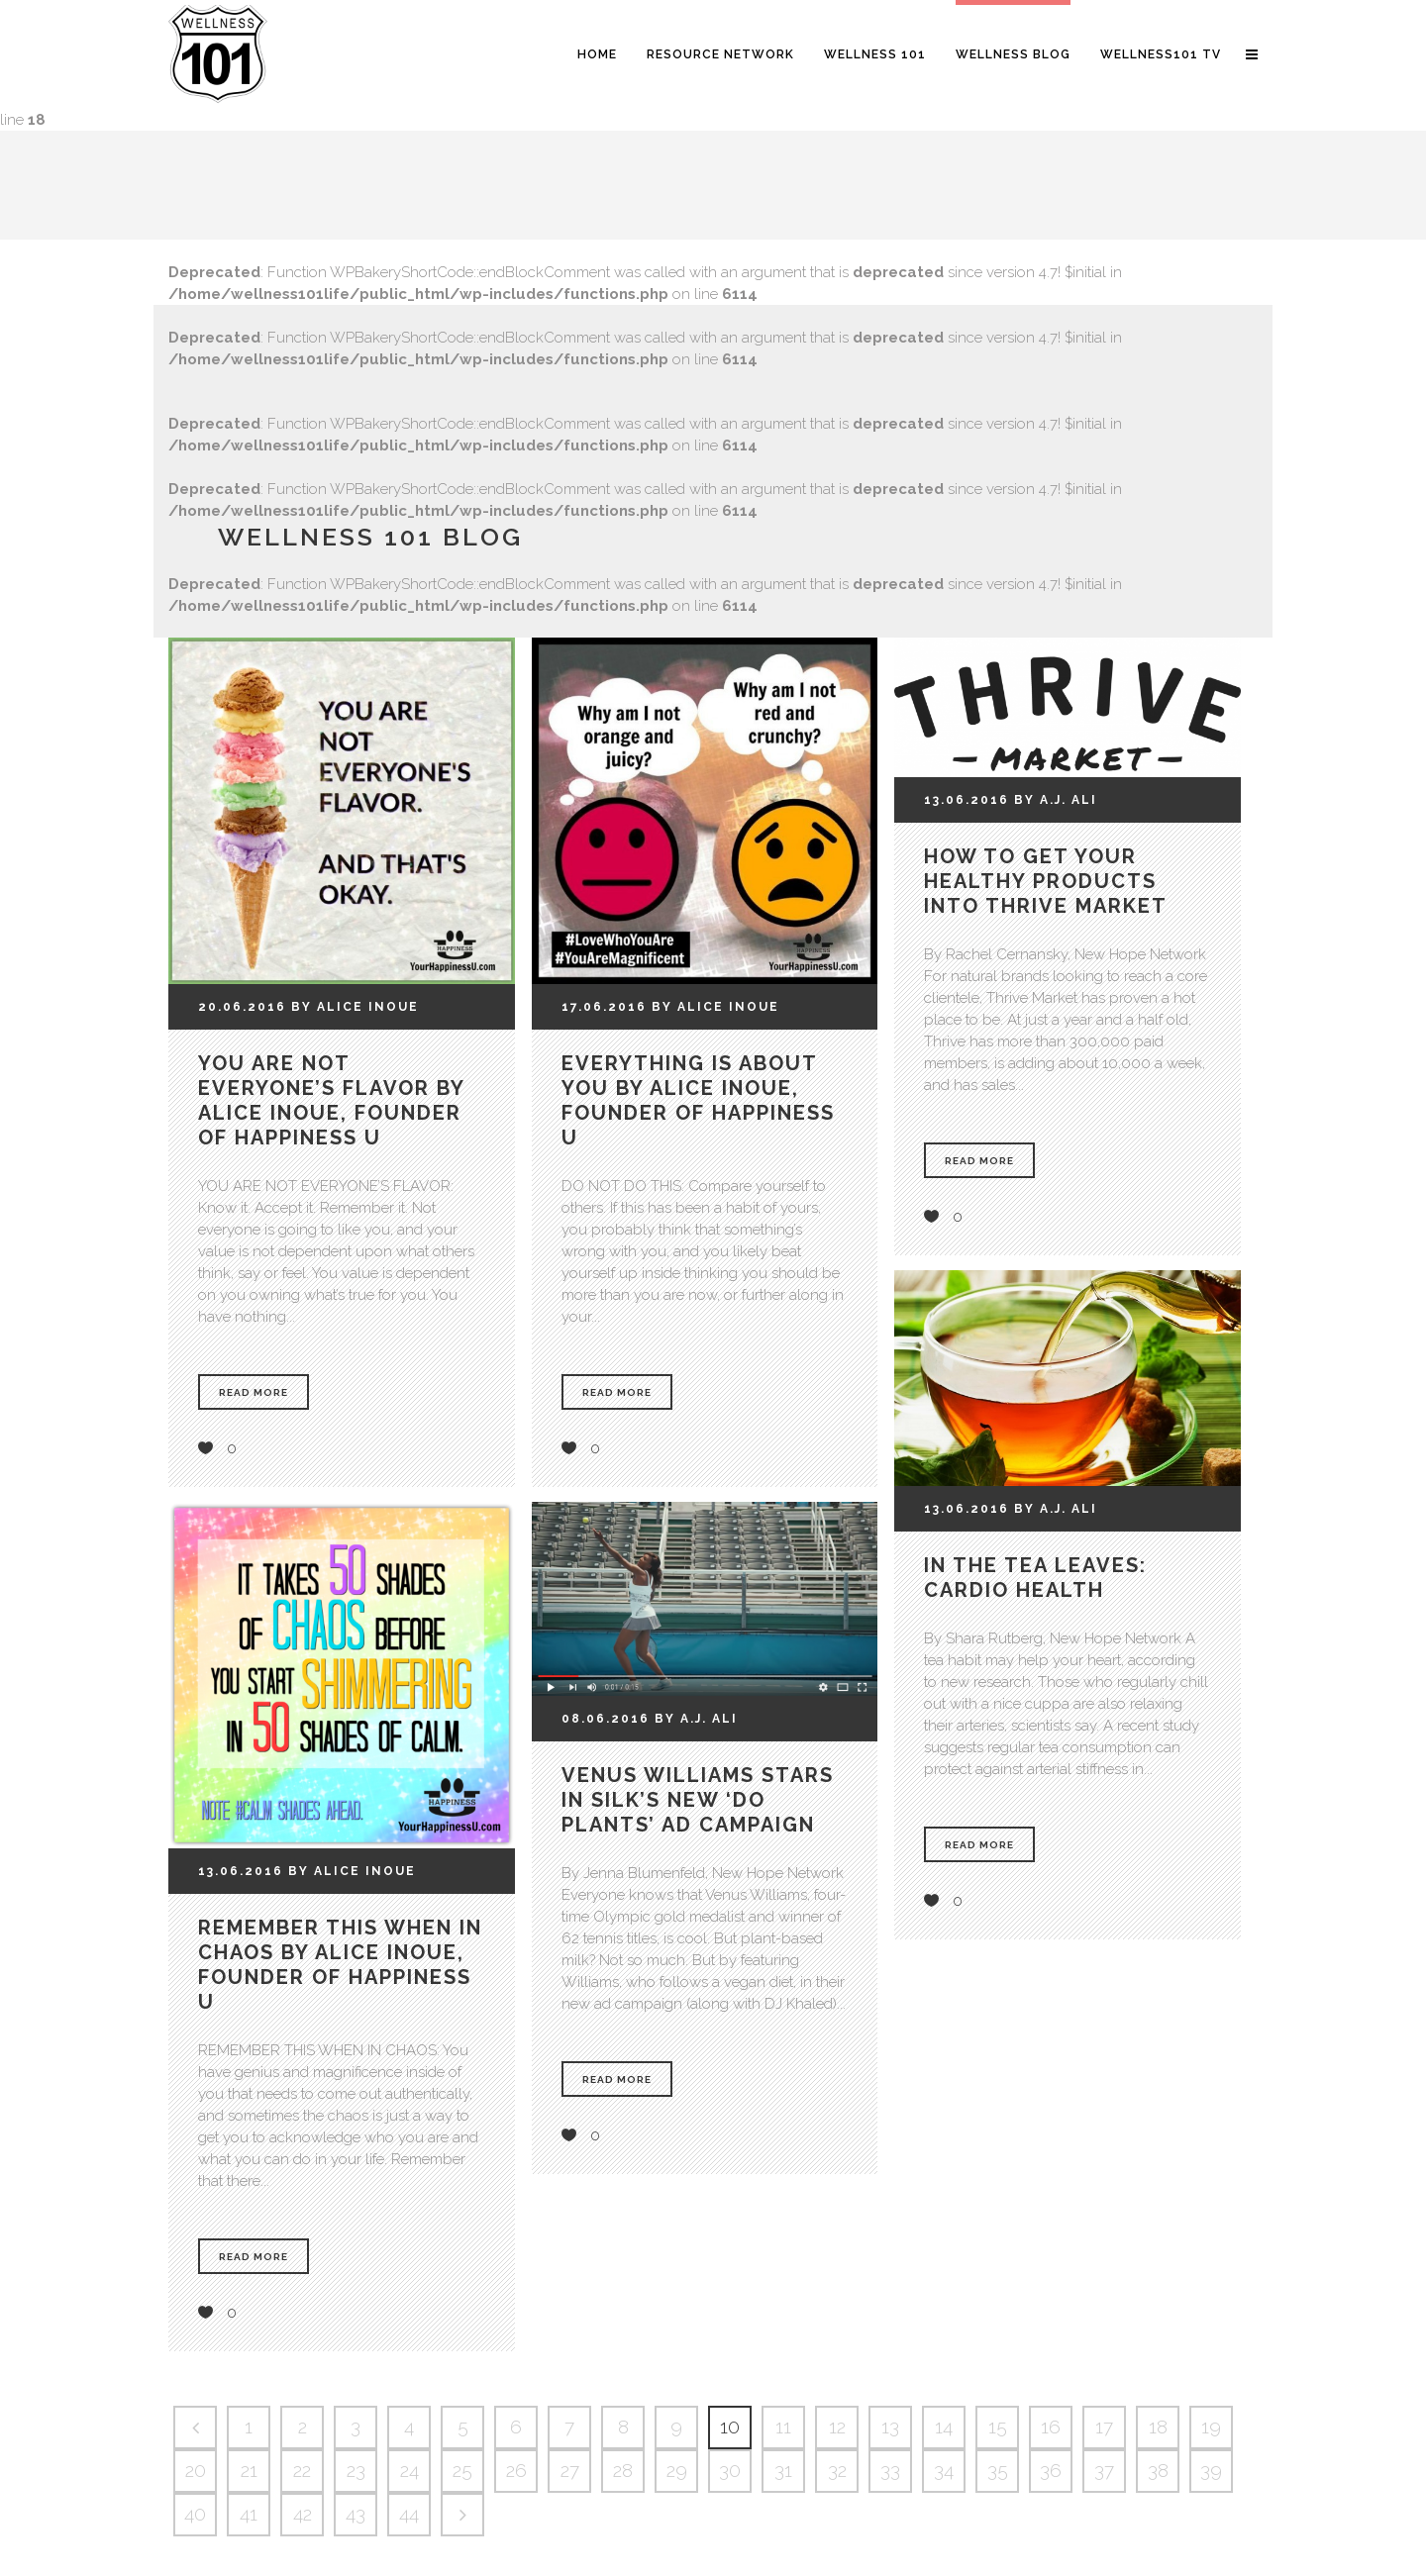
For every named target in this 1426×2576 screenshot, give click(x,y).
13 (890, 2426)
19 (1211, 2426)
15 (997, 2426)
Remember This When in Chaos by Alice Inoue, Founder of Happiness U (340, 1965)
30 (730, 2470)
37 (1104, 2470)
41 (248, 2514)
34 (944, 2470)
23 (356, 2470)
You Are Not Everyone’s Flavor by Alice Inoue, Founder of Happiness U (331, 1100)
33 (890, 2470)
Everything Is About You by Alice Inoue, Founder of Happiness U (698, 1100)
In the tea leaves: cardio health (1035, 1577)
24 (409, 2470)
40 (195, 2514)
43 (355, 2514)
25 (462, 2470)
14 (944, 2426)
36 (1051, 2470)
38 (1158, 2470)
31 (783, 2470)
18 (1158, 2426)
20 (195, 2470)
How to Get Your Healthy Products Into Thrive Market (1046, 881)
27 (569, 2470)
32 (837, 2470)
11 (783, 2426)
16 (1051, 2426)
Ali (1084, 800)
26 (516, 2470)
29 (676, 2470)
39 (1211, 2470)
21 (249, 2470)
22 (302, 2470)
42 (302, 2514)
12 (837, 2426)
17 (1104, 2426)
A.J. (1053, 800)
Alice (340, 1007)
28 (623, 2470)
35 (997, 2470)
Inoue (393, 1007)
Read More (253, 1392)
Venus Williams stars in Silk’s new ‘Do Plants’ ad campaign (697, 1799)
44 (409, 2514)
